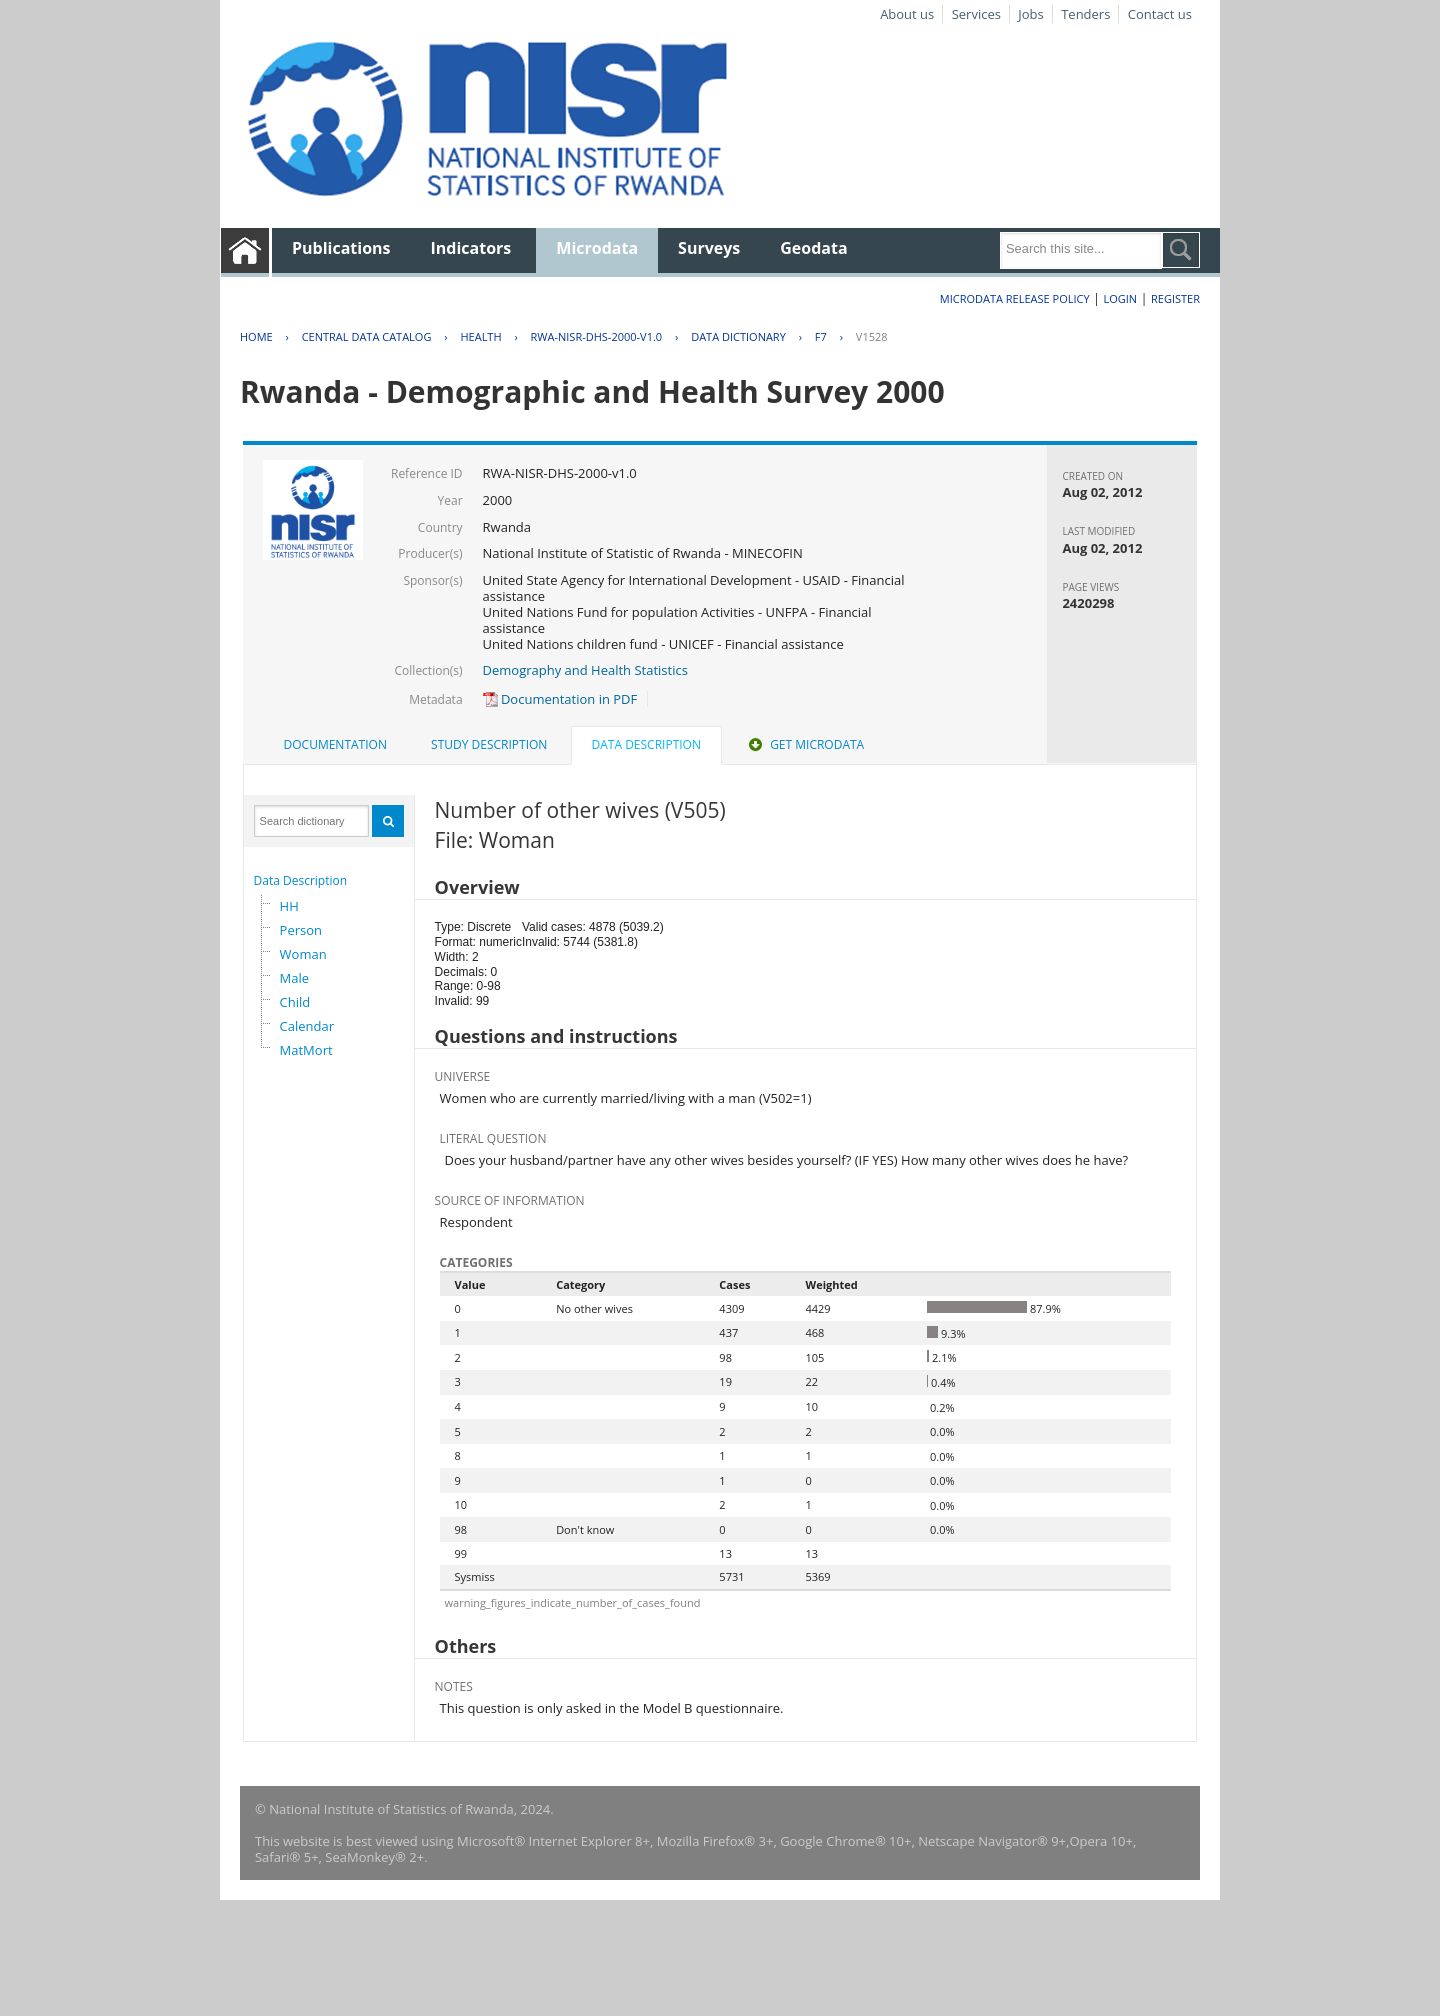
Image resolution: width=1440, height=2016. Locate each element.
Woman (303, 954)
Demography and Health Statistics (585, 670)
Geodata (813, 248)
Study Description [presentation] (489, 744)
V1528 (872, 336)
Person (301, 930)
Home (256, 336)
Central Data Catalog (367, 336)
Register (1175, 298)
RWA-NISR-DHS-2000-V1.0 (597, 336)
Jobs (1030, 14)
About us (907, 14)
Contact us (1160, 14)
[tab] (335, 745)
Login (1120, 298)
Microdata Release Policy (1015, 298)
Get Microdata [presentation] (804, 744)
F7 (821, 336)
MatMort (306, 1050)
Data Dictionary (738, 336)
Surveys (709, 248)
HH (289, 906)
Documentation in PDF (560, 699)
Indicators (471, 248)
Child (295, 1002)
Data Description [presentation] (646, 744)
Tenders (1085, 14)
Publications (341, 248)
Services (976, 14)
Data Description (301, 880)
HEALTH (480, 336)
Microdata (597, 248)
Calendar (307, 1026)
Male (295, 978)
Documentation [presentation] (335, 744)
